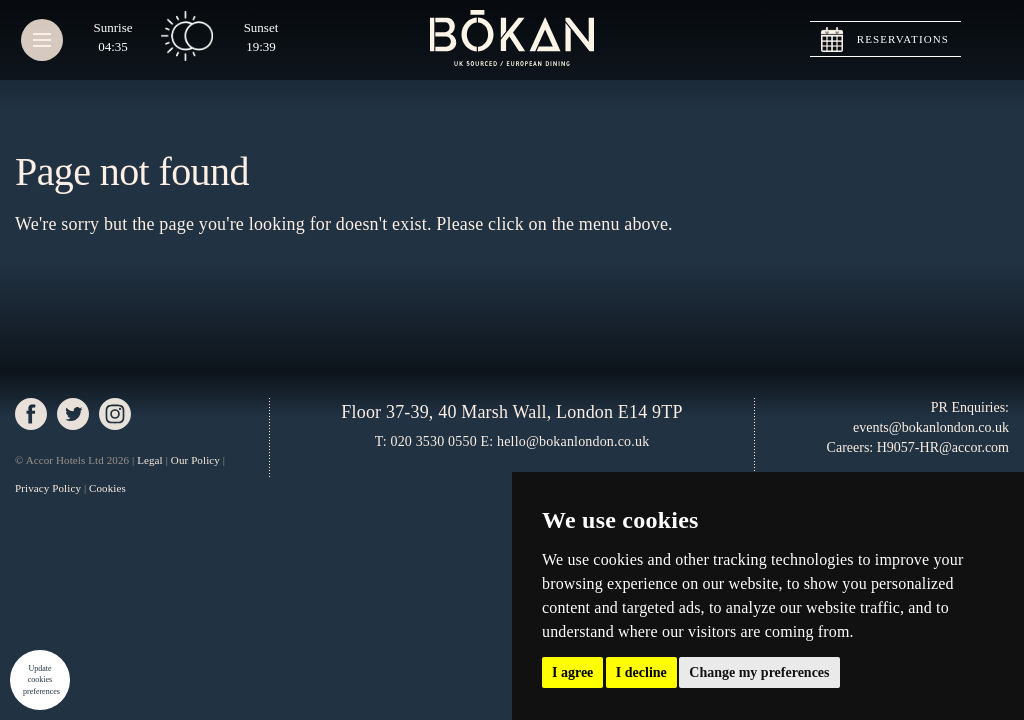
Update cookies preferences (41, 680)
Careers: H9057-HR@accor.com (918, 447)
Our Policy (195, 460)
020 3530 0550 (433, 441)
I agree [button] (572, 672)
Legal (150, 460)
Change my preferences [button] (759, 672)
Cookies (107, 488)
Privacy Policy (48, 488)
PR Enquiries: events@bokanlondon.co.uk (931, 417)
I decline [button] (641, 672)
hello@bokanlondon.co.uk (573, 441)
